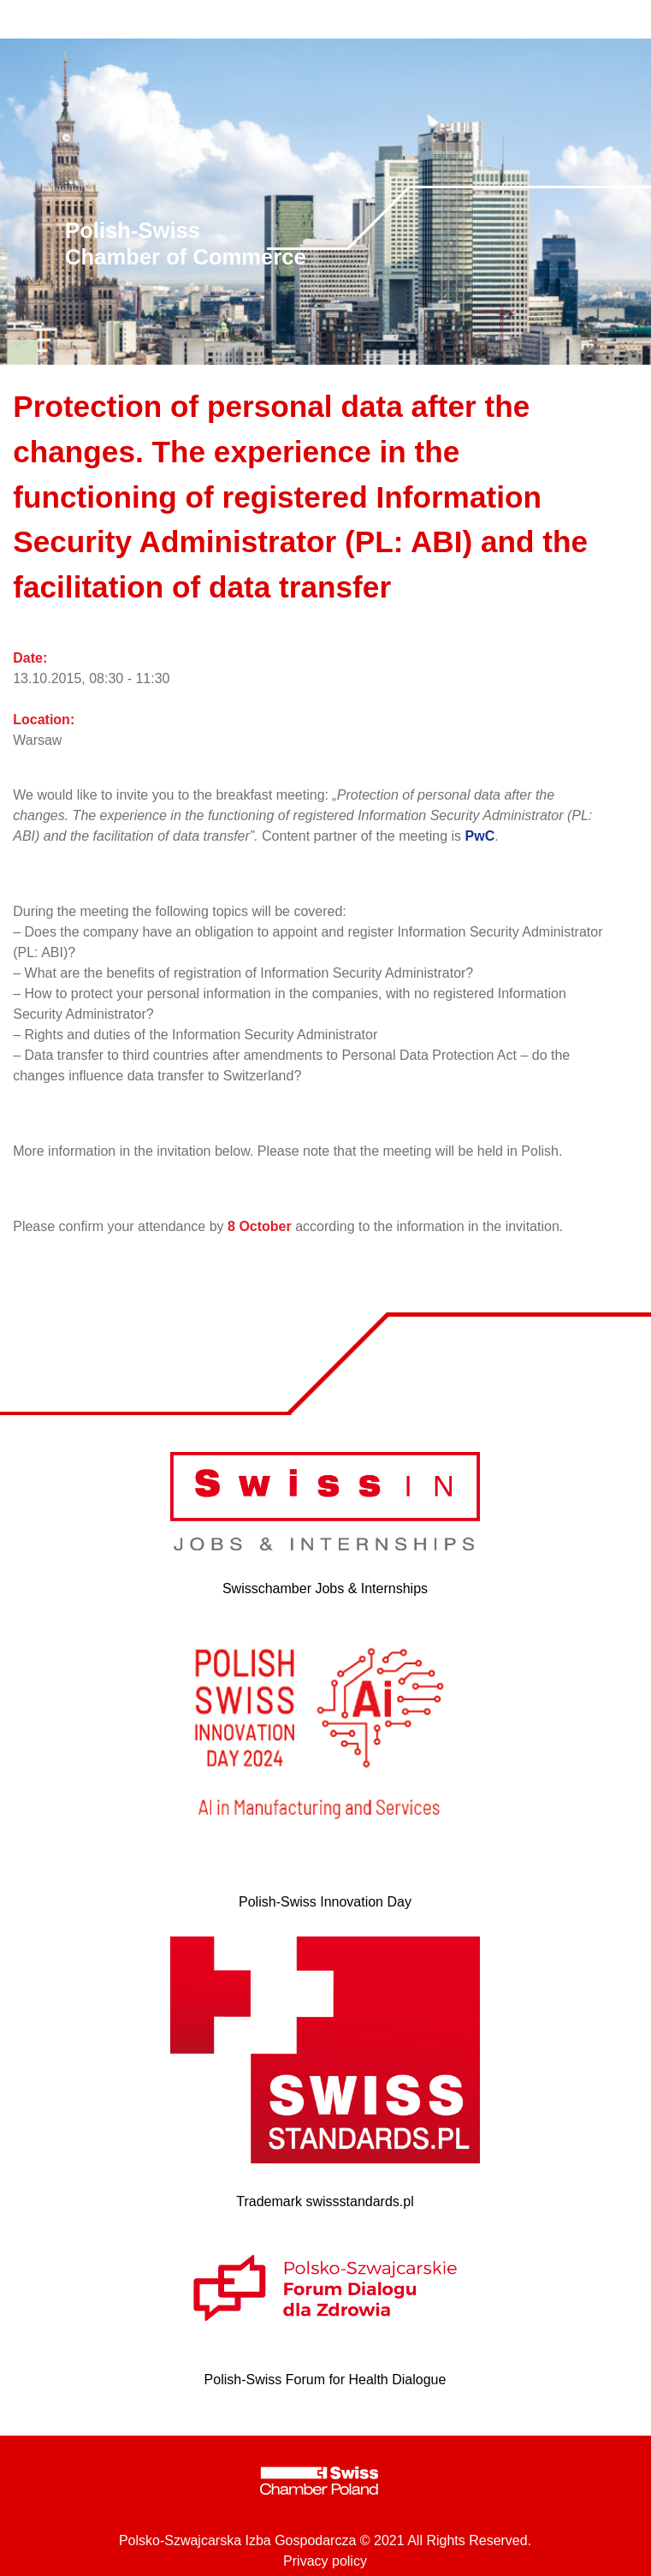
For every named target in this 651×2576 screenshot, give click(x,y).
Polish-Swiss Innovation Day (325, 1902)
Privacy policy (325, 2561)
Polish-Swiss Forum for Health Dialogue (325, 2379)
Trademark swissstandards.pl (324, 2201)
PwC (480, 836)
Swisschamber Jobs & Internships (325, 1588)
